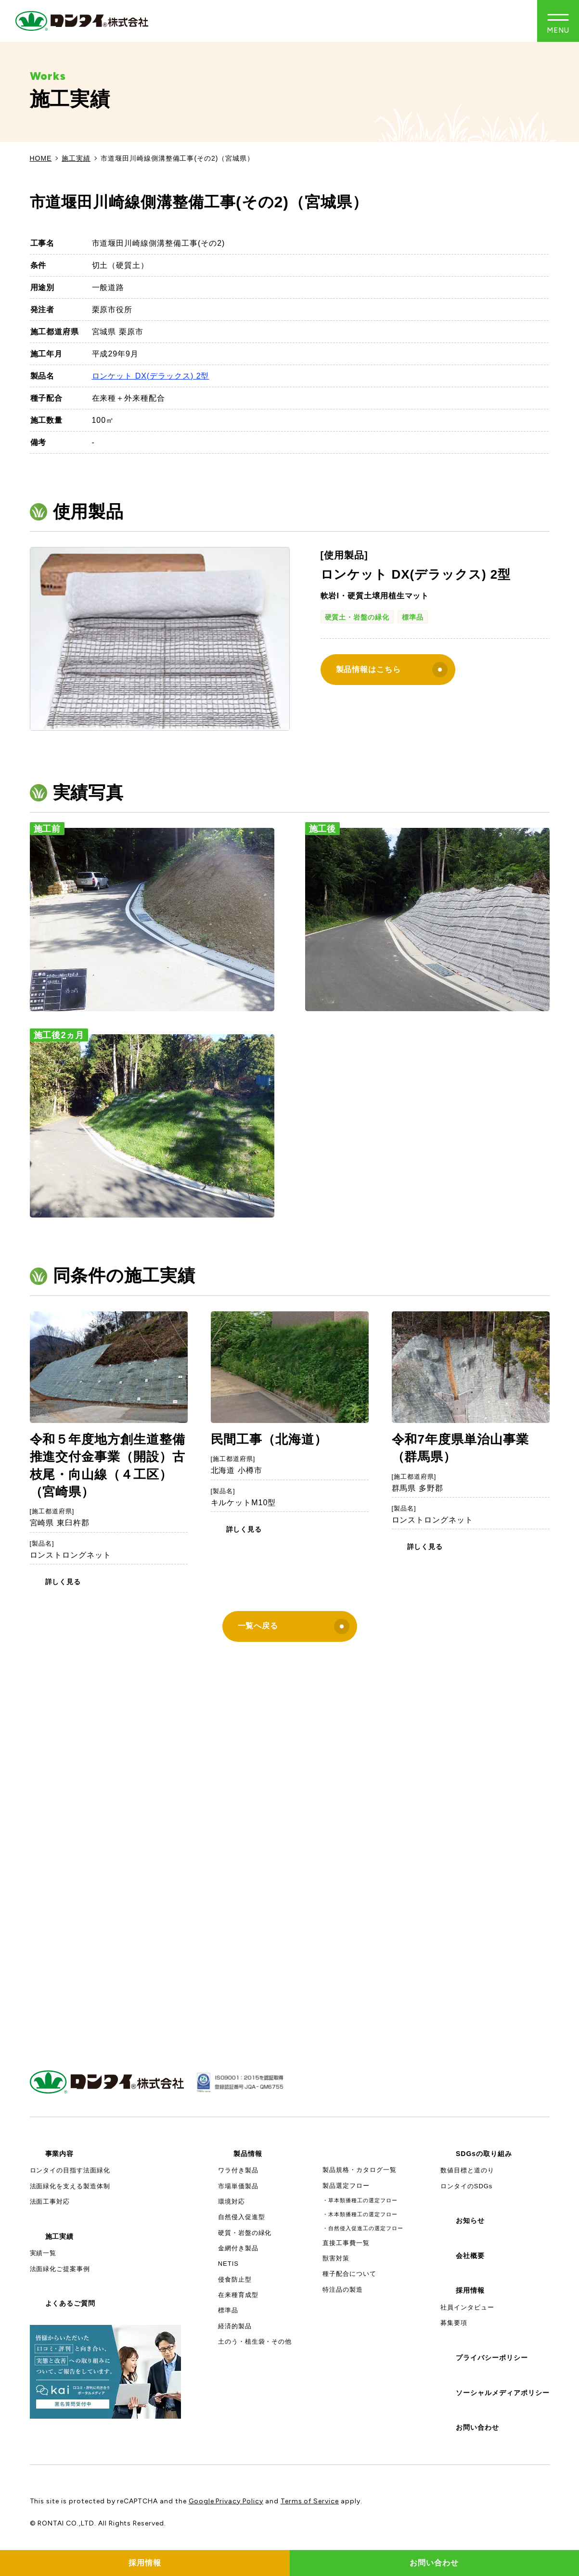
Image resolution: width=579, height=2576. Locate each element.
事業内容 (59, 2153)
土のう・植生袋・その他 (255, 2341)
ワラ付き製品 (238, 2170)
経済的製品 (235, 2326)
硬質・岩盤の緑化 (245, 2232)
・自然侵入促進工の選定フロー (362, 2228)
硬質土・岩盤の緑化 (357, 617)
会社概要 (470, 2255)
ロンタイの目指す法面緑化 (70, 2170)
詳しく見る (63, 1582)
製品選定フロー (346, 2185)
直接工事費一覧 (346, 2242)
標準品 (413, 617)
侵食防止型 (235, 2279)
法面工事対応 (50, 2201)
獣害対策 (335, 2258)
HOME (41, 158)
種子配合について (349, 2273)
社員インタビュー (467, 2307)
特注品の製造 (342, 2289)
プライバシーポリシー (492, 2357)
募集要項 (453, 2322)
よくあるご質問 (70, 2303)
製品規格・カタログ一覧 (359, 2169)
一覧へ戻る (293, 1626)
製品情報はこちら (392, 669)
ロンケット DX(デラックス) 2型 (150, 376)
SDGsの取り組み (484, 2153)
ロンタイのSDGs (466, 2186)
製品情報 (247, 2153)
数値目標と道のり (467, 2170)
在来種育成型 (238, 2294)
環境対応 (231, 2201)
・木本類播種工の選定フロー (359, 2214)
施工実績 (76, 158)
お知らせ (470, 2220)
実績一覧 (43, 2253)
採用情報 (470, 2290)
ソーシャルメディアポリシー (502, 2393)
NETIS (228, 2263)
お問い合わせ (477, 2427)
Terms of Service (310, 2501)
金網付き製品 (238, 2248)
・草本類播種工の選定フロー (359, 2200)
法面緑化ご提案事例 (60, 2268)
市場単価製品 (238, 2186)
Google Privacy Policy (226, 2501)
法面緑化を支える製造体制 (70, 2186)
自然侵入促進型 (241, 2217)
